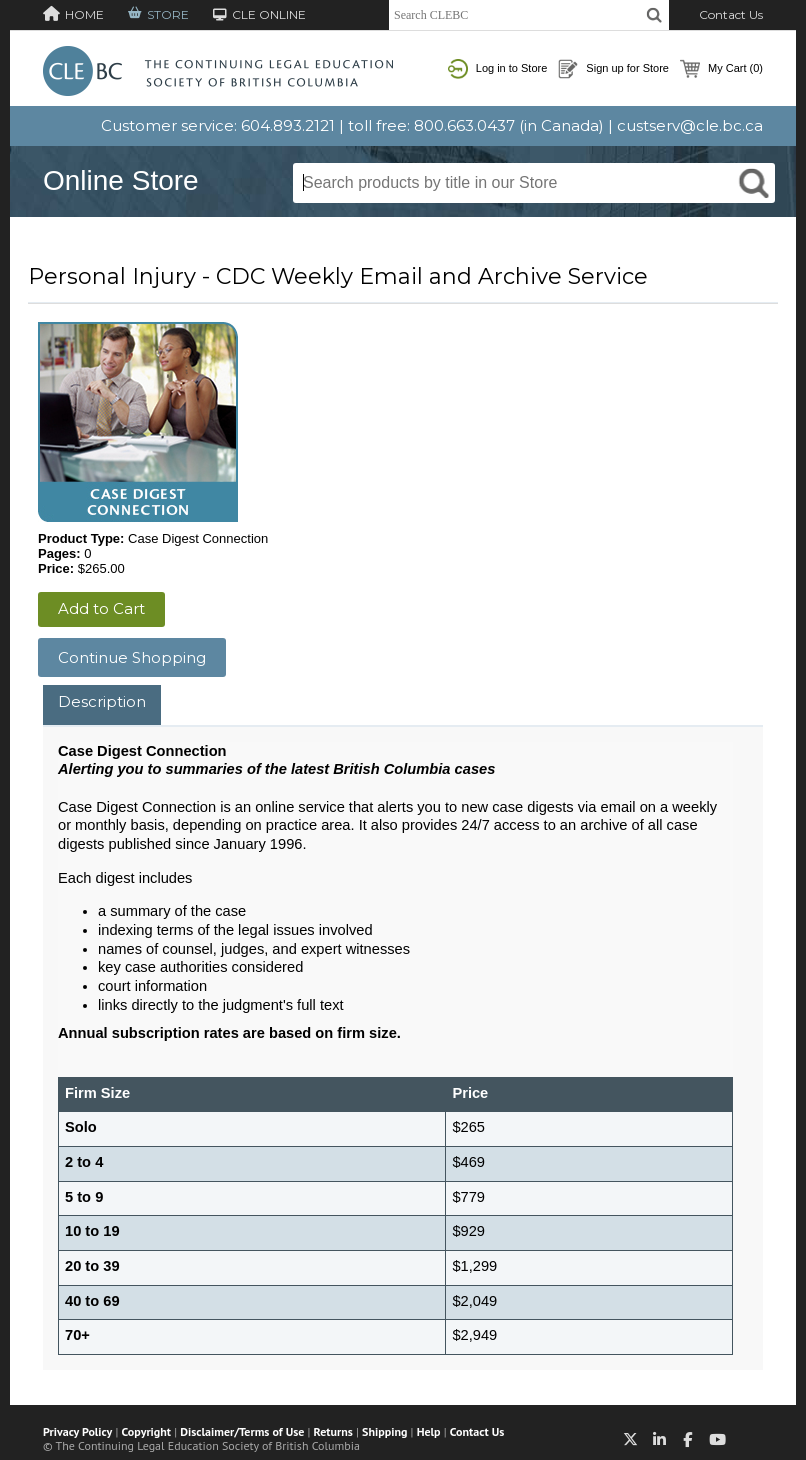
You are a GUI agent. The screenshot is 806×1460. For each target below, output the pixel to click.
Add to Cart (101, 608)
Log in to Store (498, 69)
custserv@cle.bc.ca (690, 125)
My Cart (721, 69)
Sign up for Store (613, 69)
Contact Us (731, 14)
